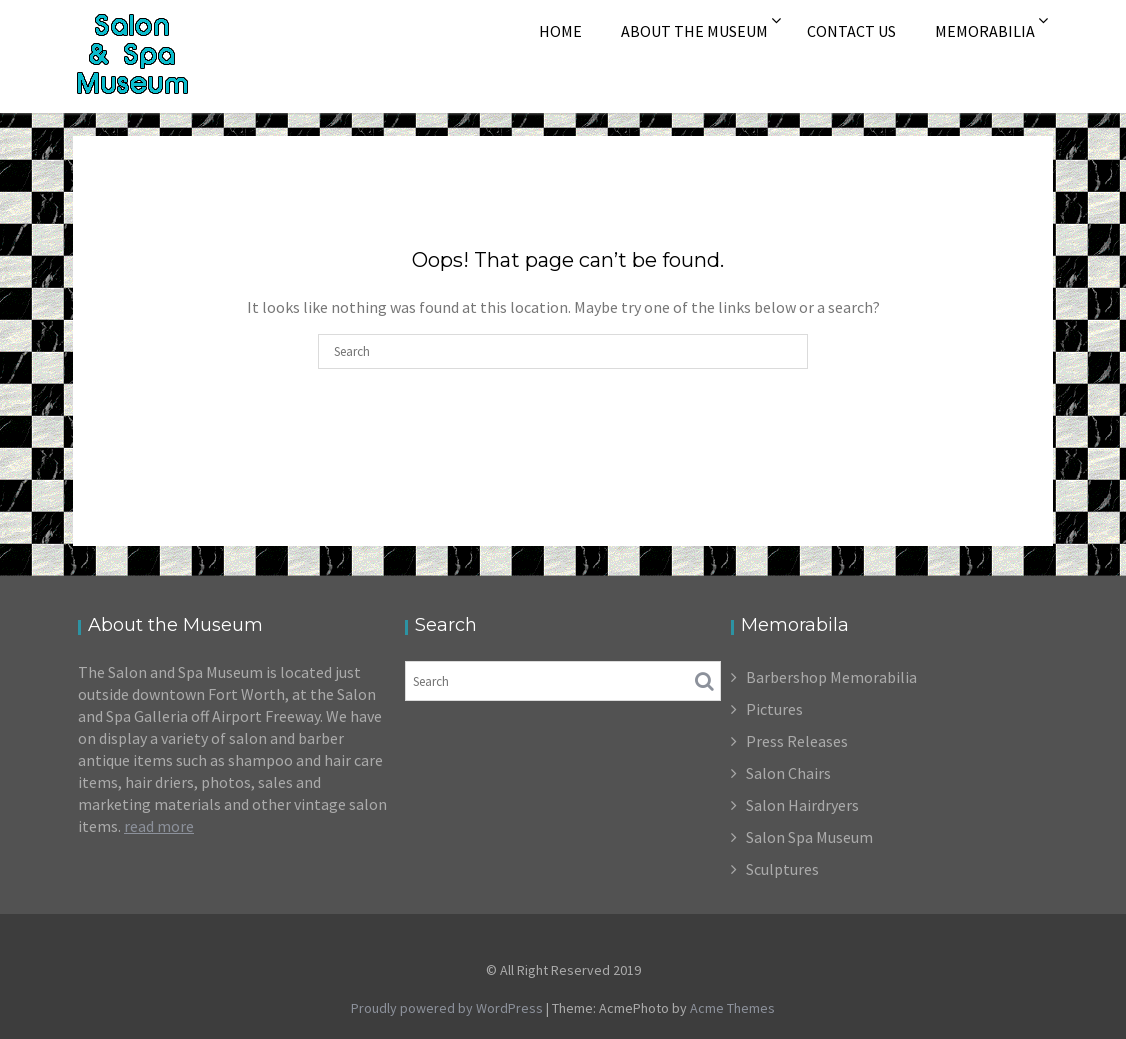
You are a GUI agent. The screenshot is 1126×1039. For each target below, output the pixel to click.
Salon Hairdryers (802, 805)
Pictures (774, 709)
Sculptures (782, 869)
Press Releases (797, 741)
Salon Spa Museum (809, 837)
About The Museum (694, 31)
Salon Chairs (788, 773)
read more (159, 826)
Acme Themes (732, 1008)
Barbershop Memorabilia (831, 677)
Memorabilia (985, 31)
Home (560, 31)
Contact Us (851, 31)
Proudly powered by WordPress (447, 1008)
